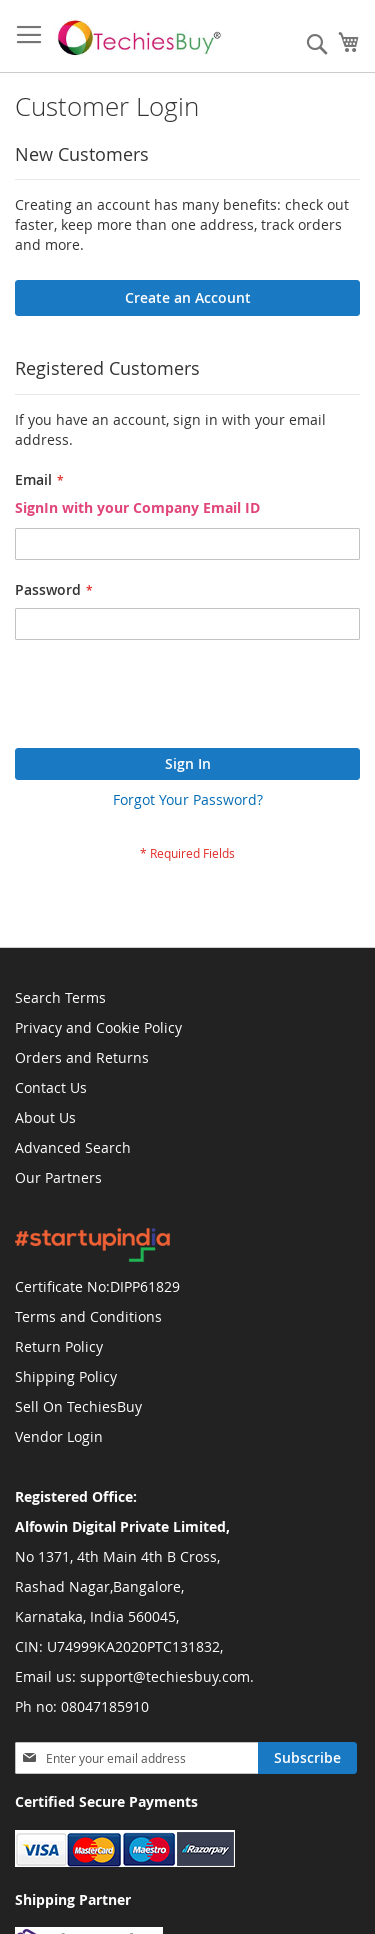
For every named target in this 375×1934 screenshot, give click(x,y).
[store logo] (141, 36)
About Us (45, 1117)
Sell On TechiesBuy (78, 1406)
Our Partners (58, 1177)
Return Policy (59, 1346)
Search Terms (60, 997)
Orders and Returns (82, 1057)
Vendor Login (59, 1436)
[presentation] (167, 699)
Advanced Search (73, 1147)
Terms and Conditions (88, 1316)
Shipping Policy (66, 1376)
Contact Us (51, 1087)
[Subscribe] (307, 1758)
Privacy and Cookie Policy (98, 1027)
